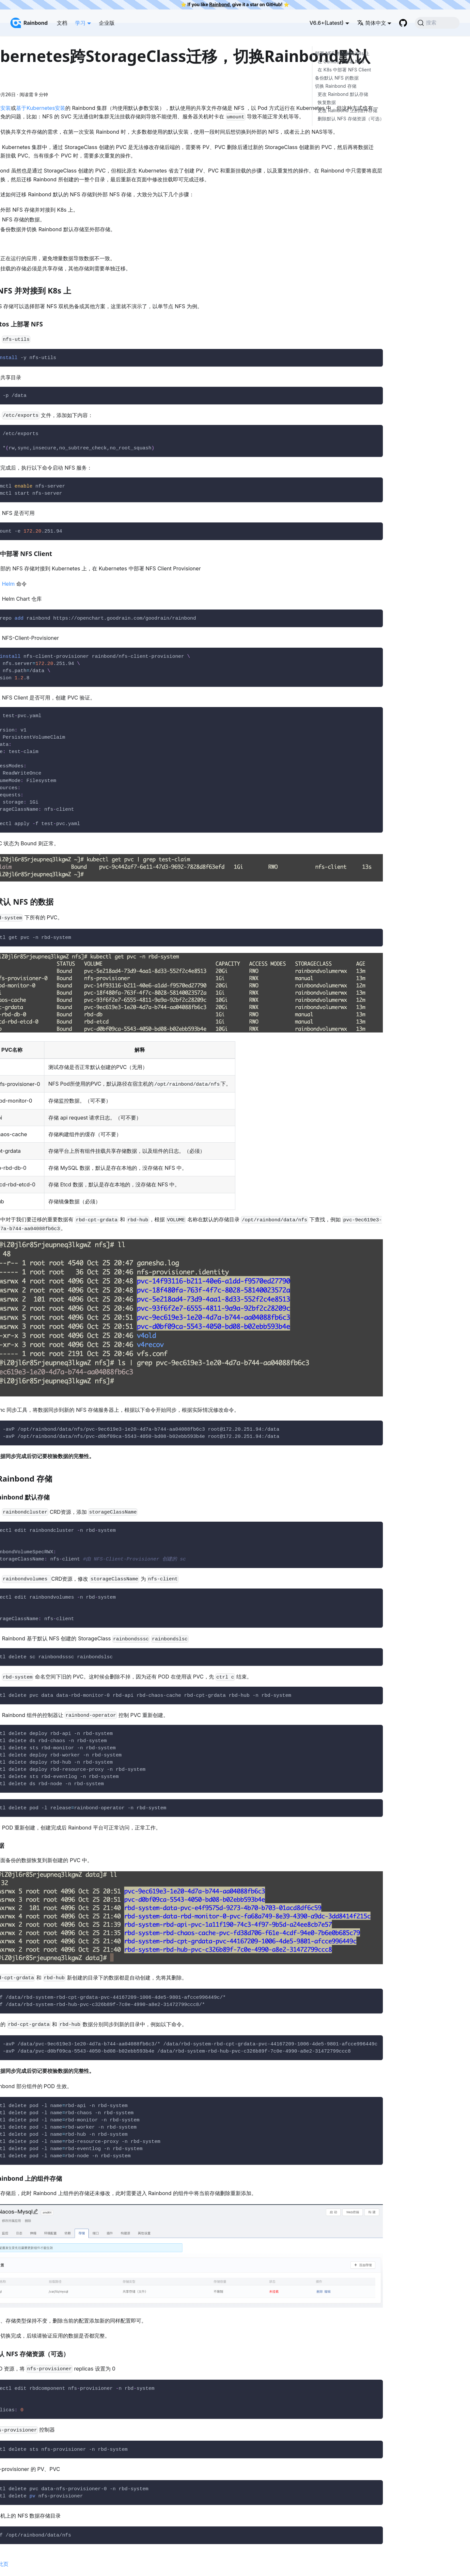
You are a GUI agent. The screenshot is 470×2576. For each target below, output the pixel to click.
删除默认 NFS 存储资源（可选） (351, 118)
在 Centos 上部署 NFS (341, 61)
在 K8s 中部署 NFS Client (344, 69)
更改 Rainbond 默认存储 (343, 94)
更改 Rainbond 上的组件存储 (347, 110)
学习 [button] (80, 23)
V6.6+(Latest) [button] (326, 23)
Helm (8, 583)
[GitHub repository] (403, 23)
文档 (62, 23)
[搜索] (437, 23)
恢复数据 (327, 102)
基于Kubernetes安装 (40, 108)
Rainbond (219, 4)
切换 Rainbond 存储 (335, 86)
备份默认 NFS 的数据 (337, 78)
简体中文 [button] (371, 23)
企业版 (107, 23)
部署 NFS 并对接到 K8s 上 (342, 53)
